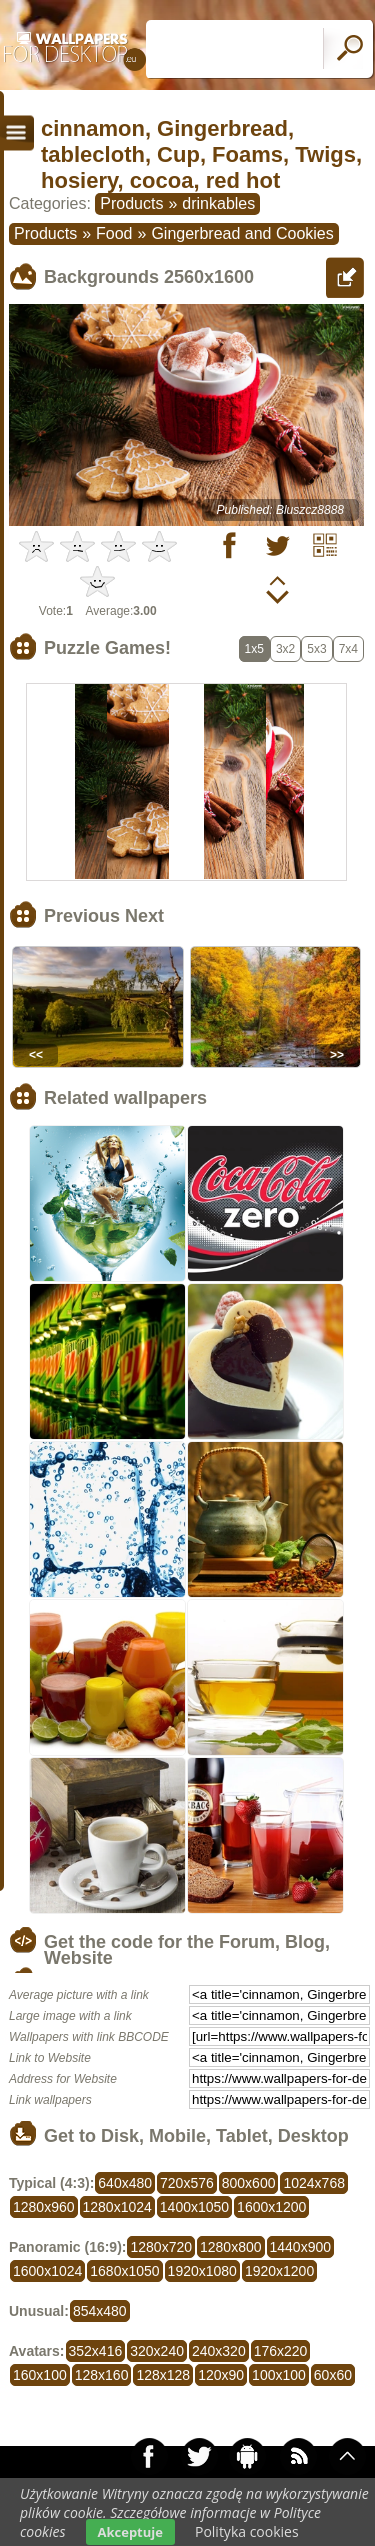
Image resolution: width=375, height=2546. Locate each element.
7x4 (348, 649)
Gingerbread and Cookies (242, 233)
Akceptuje (130, 2532)
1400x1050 (194, 2207)
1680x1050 (124, 2271)
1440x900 (301, 2247)
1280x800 (231, 2247)
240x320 (219, 2351)
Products (131, 203)
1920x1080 (202, 2271)
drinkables (218, 203)
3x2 (285, 649)
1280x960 (44, 2207)
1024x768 (314, 2183)
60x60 (333, 2375)
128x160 (102, 2375)
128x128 (163, 2375)
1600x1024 (47, 2271)
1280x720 (161, 2247)
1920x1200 (279, 2271)
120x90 (221, 2375)
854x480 (100, 2311)
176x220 (281, 2351)
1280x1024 (117, 2207)
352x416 (96, 2351)
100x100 (279, 2375)
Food (114, 233)
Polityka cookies (247, 2531)
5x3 (316, 649)
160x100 (40, 2375)
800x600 (249, 2183)
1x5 (254, 649)
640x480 (125, 2183)
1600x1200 (271, 2207)
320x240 (157, 2351)
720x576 (187, 2183)
